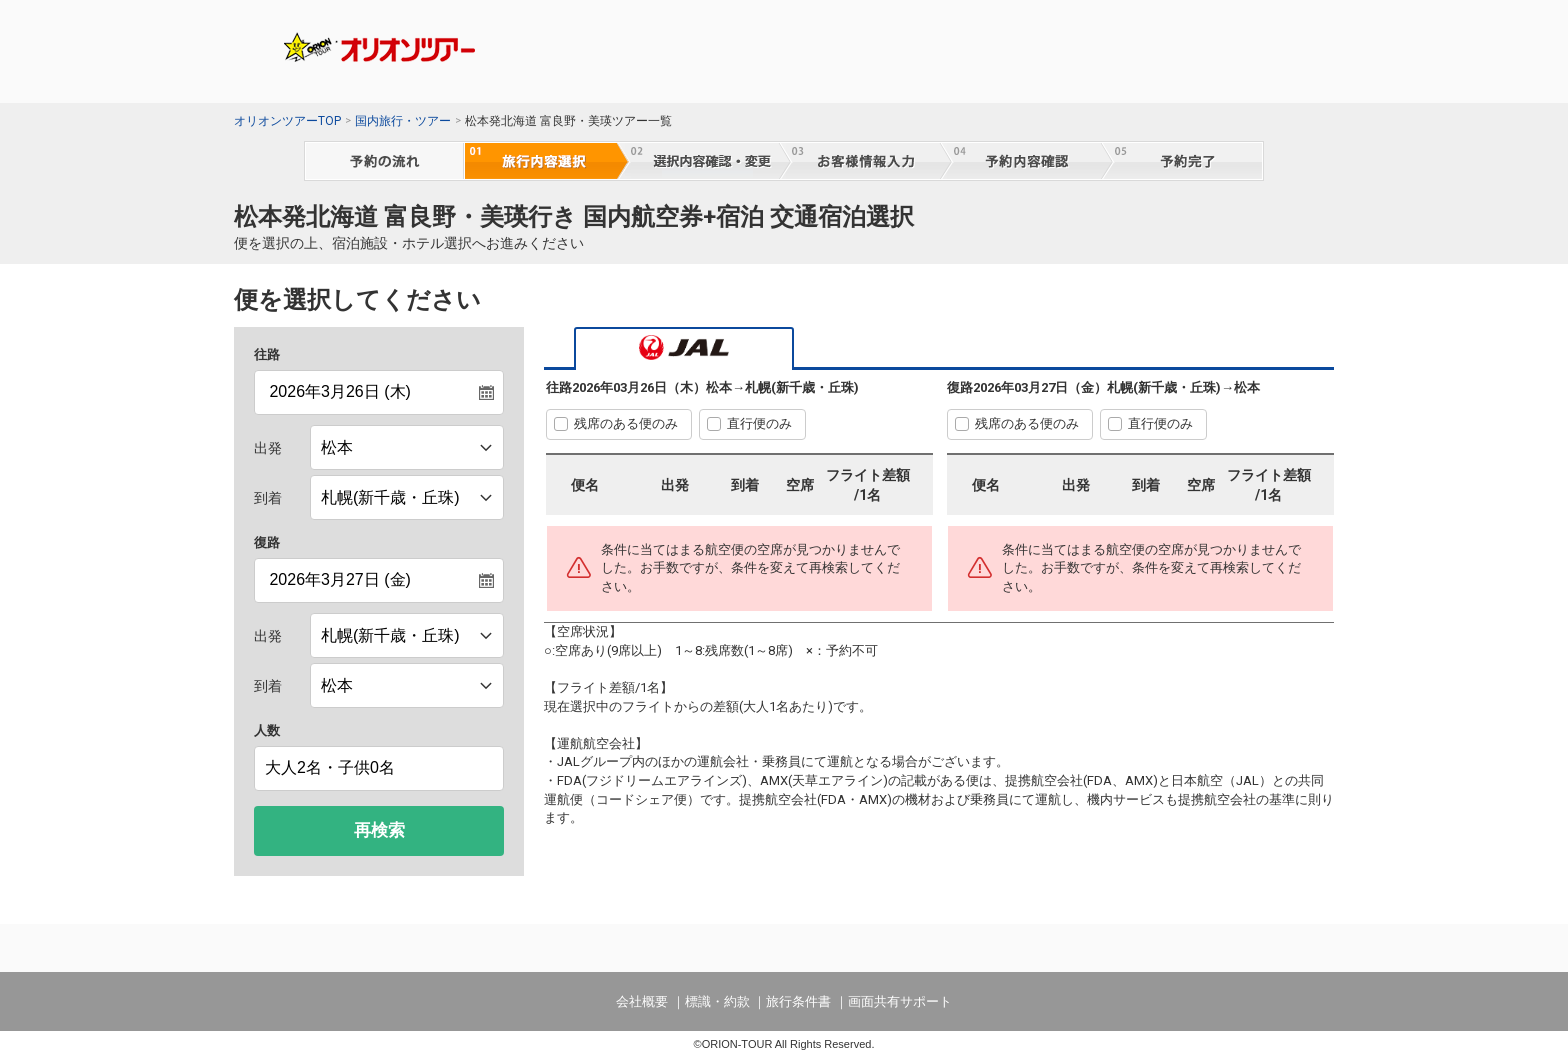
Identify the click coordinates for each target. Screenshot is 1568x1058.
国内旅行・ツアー (403, 121)
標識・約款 (717, 1001)
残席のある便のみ (626, 423)
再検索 (379, 830)
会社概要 (642, 1001)
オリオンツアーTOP (287, 121)
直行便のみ (759, 423)
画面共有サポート (900, 1001)
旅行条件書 (798, 1001)
